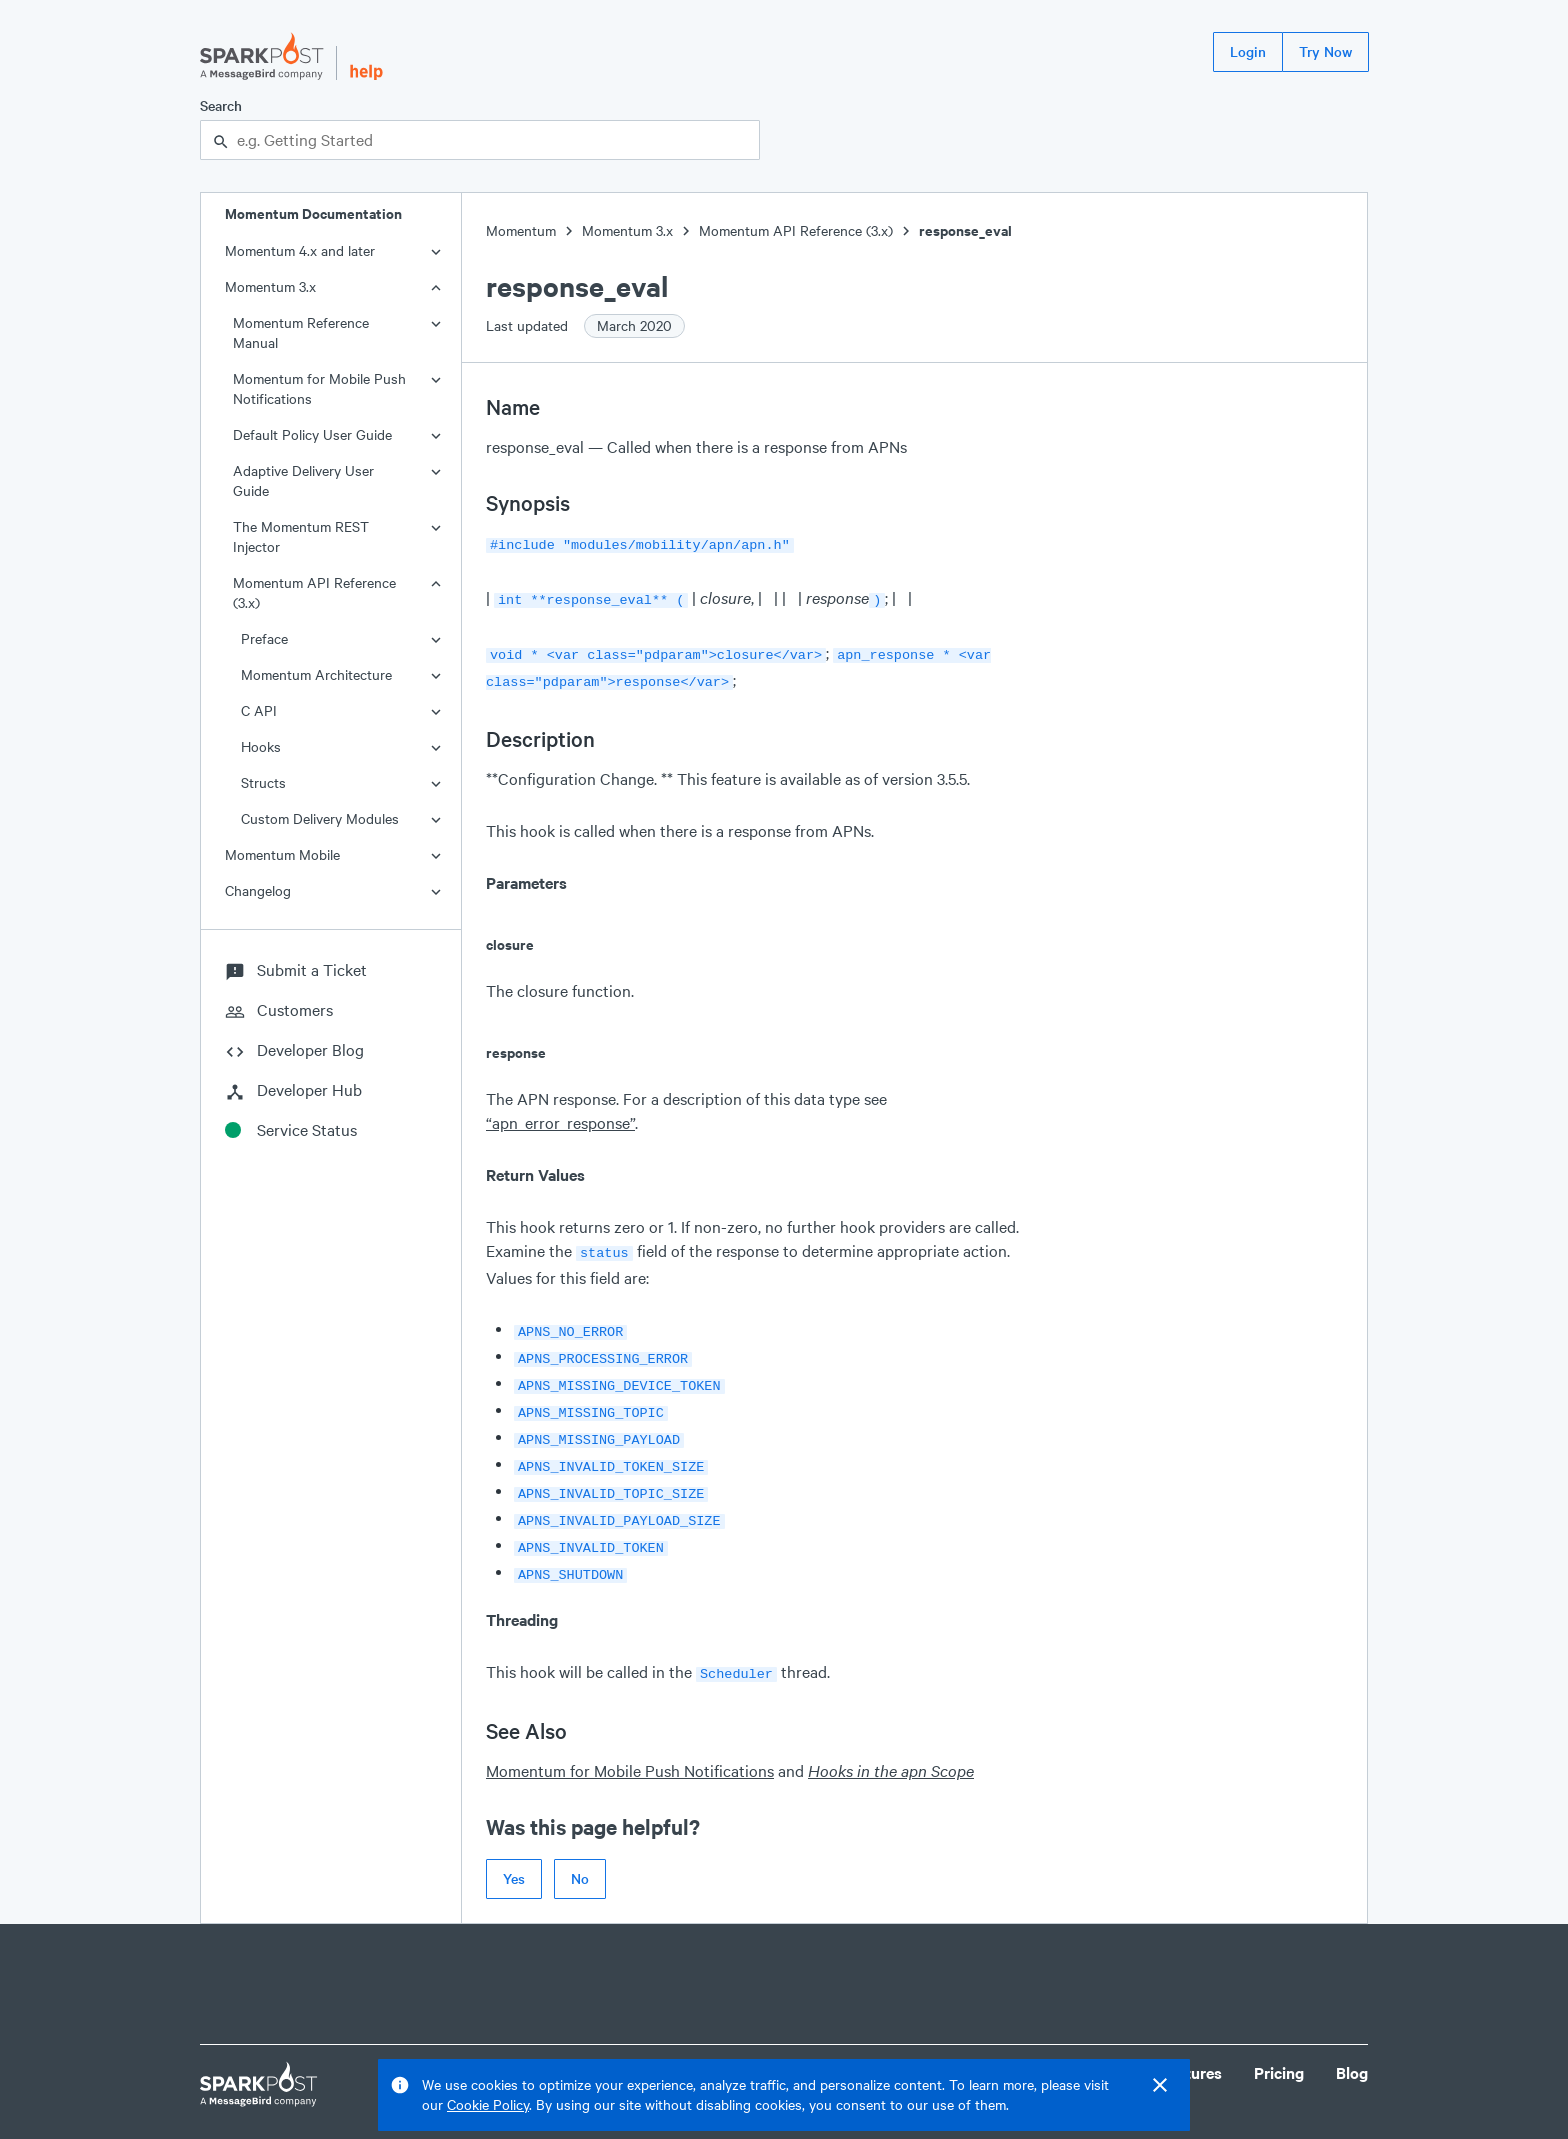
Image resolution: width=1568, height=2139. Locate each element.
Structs (263, 782)
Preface (264, 638)
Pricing (1279, 2040)
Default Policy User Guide (312, 434)
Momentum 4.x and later (300, 250)
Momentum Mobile (282, 854)
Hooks (261, 746)
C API (259, 710)
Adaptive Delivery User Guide (303, 480)
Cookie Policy (488, 2104)
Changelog (258, 890)
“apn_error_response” (560, 1114)
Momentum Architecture (316, 674)
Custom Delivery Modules (320, 818)
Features (1191, 2040)
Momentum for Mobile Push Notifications (319, 388)
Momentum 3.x (270, 286)
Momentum (521, 230)
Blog (1352, 2040)
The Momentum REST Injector (301, 536)
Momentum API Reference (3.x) (314, 592)
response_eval (965, 230)
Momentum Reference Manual (301, 332)
